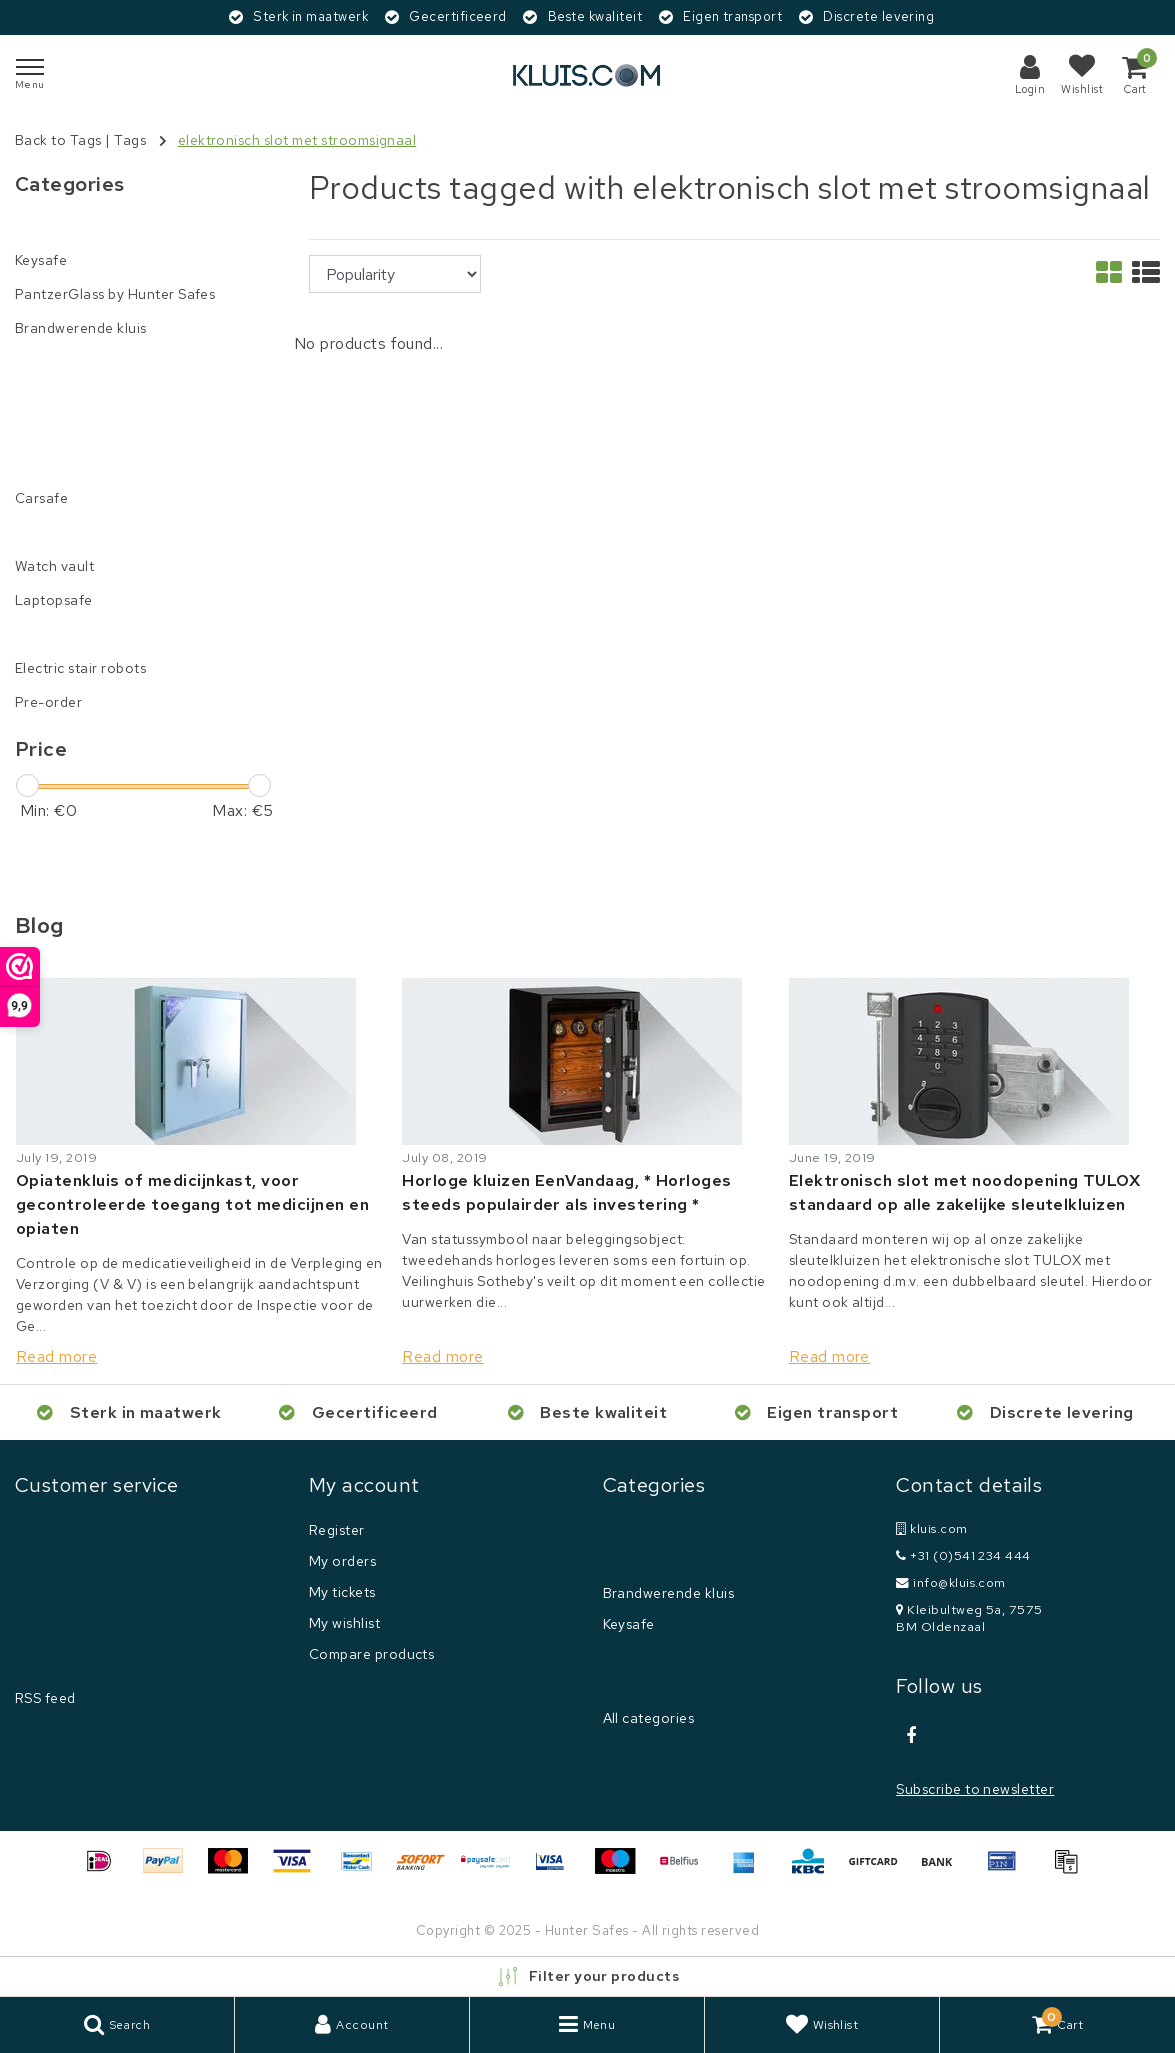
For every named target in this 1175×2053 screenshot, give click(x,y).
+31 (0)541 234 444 (963, 1555)
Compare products (372, 1654)
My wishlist (344, 1623)
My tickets (342, 1592)
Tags (130, 140)
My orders (342, 1561)
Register (337, 1530)
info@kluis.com (951, 1582)
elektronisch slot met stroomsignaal (297, 140)
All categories (649, 1718)
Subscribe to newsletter (975, 1789)
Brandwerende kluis (669, 1593)
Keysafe (629, 1624)
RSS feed (45, 1698)
